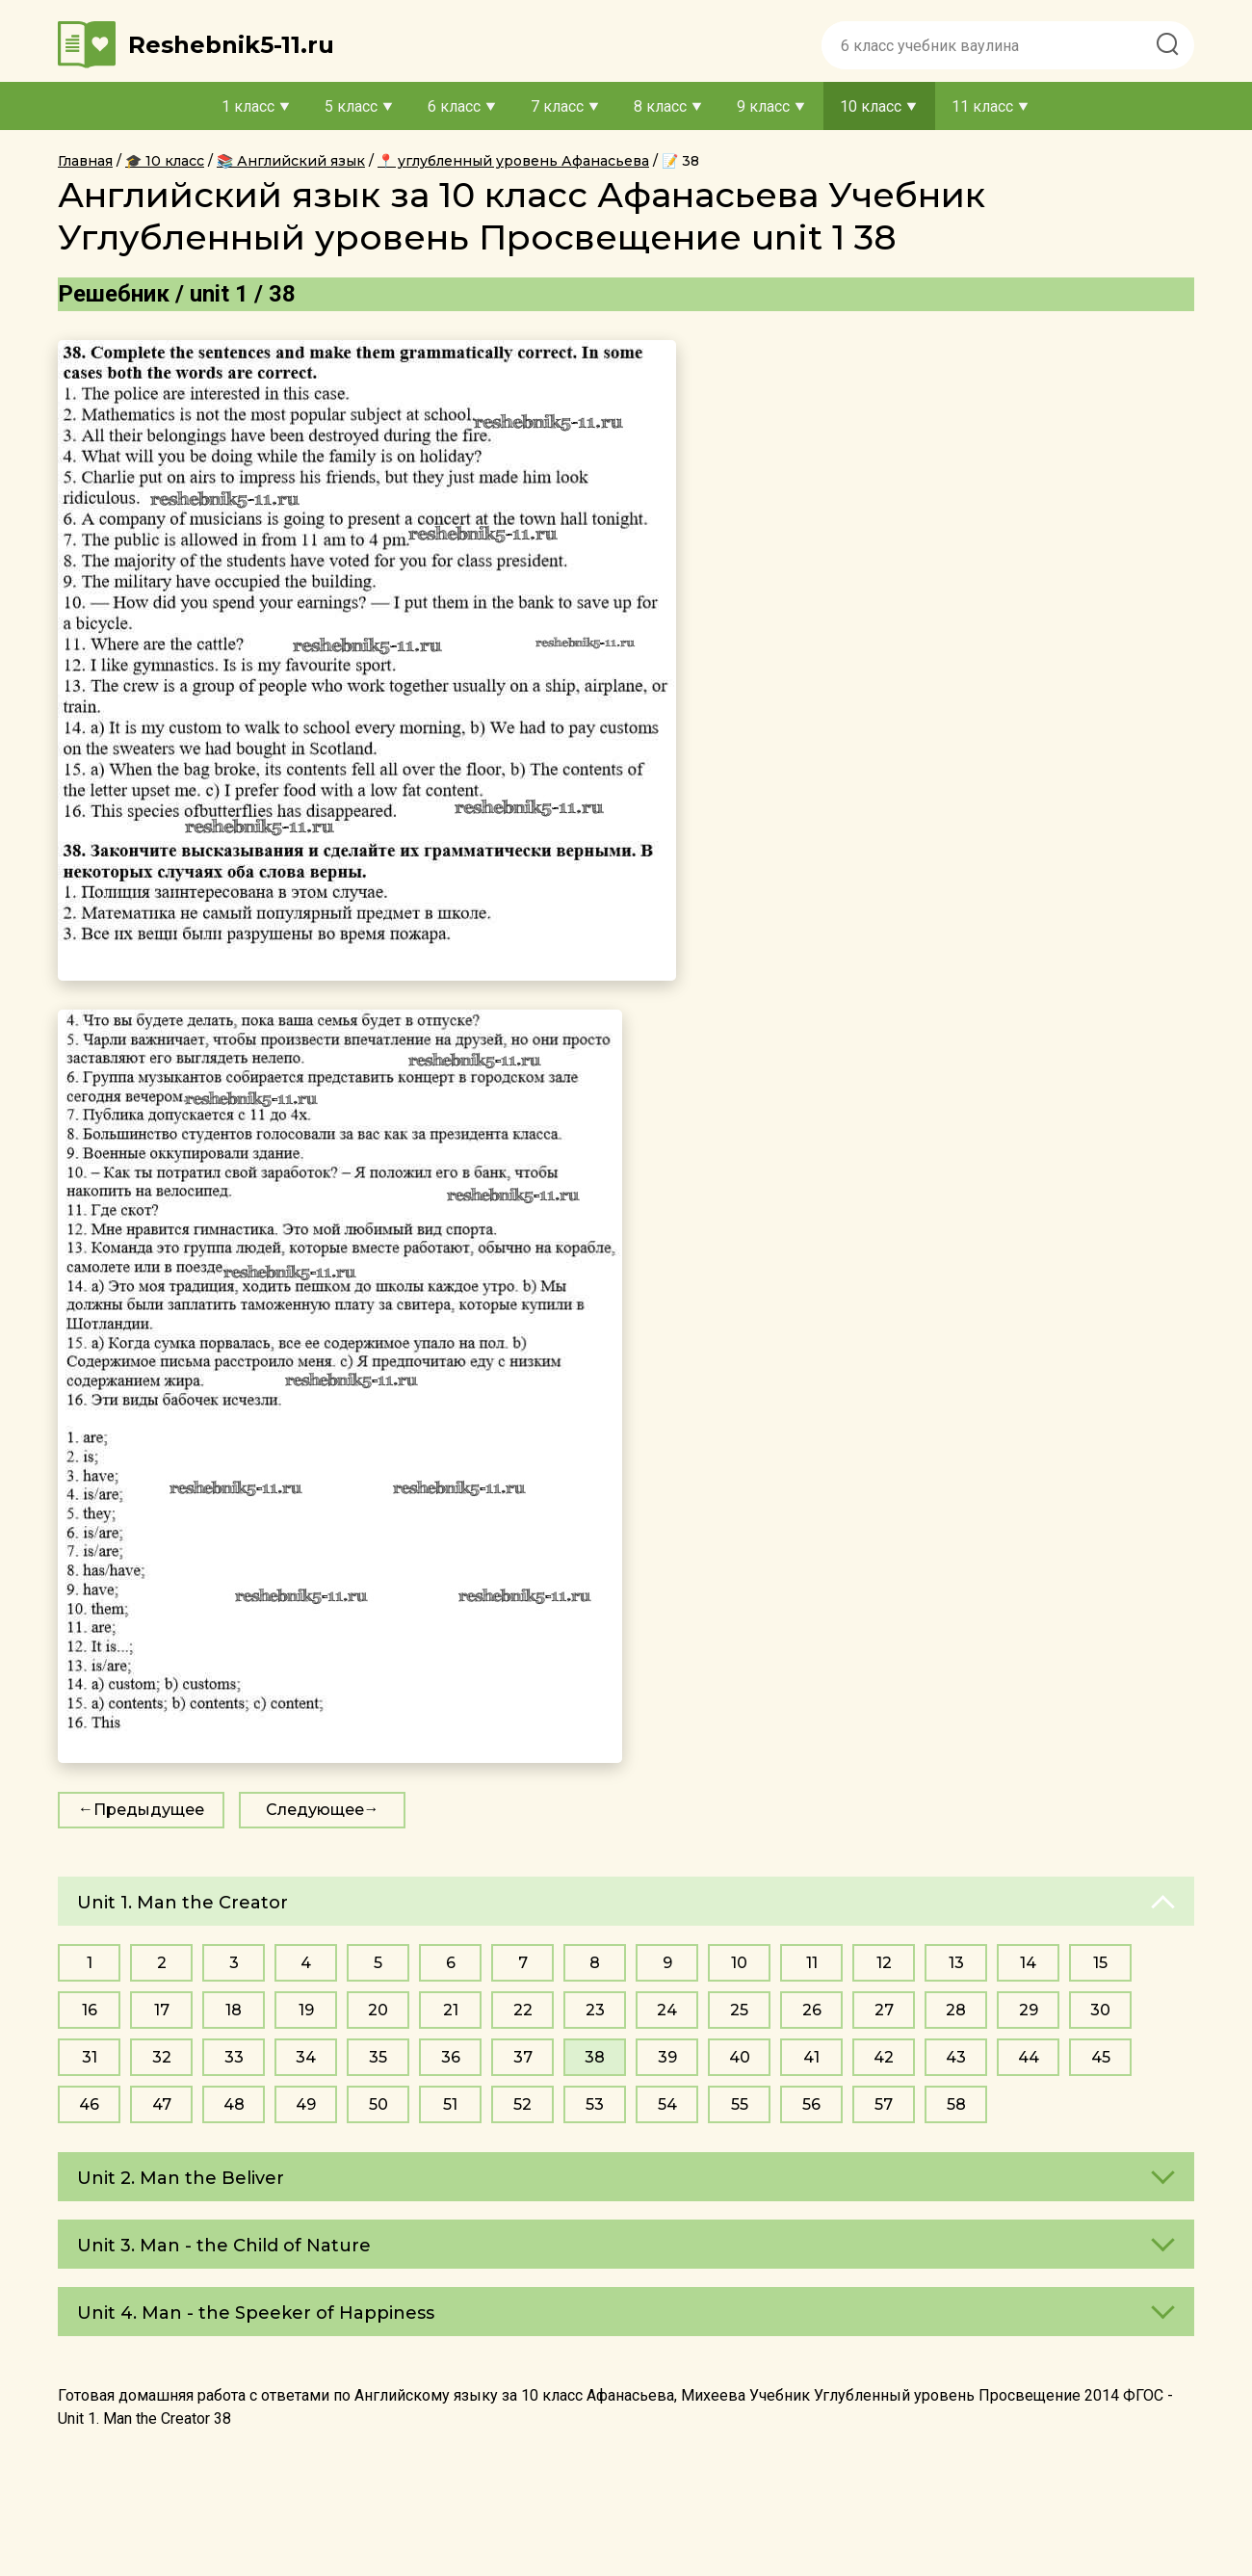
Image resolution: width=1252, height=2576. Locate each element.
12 (884, 1963)
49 (306, 2104)
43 (956, 2057)
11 (812, 1963)
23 (595, 2010)
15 (1100, 1963)
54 (667, 2104)
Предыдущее (148, 1810)
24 (667, 2010)
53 (595, 2104)
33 (234, 2057)
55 (739, 2104)
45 (1100, 2057)
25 (739, 2010)
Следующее (315, 1810)
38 (595, 2057)
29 (1028, 2010)
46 (89, 2104)
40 (739, 2057)
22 (523, 2010)
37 (523, 2057)
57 (883, 2104)
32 (161, 2057)
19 (306, 2010)
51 (450, 2104)
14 (1028, 1963)
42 (884, 2057)
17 (162, 2010)
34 (306, 2057)
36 (450, 2057)
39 (667, 2057)
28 (956, 2010)
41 (811, 2057)
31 (89, 2057)
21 (450, 2010)
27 (884, 2010)
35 (378, 2057)
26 (812, 2010)
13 (956, 1963)
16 (89, 2010)
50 (378, 2104)
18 (233, 2010)
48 (234, 2104)
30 (1100, 2010)
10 (739, 1963)
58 (956, 2104)
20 (378, 2010)
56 (811, 2104)
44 (1028, 2057)
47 (161, 2104)
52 (522, 2104)
